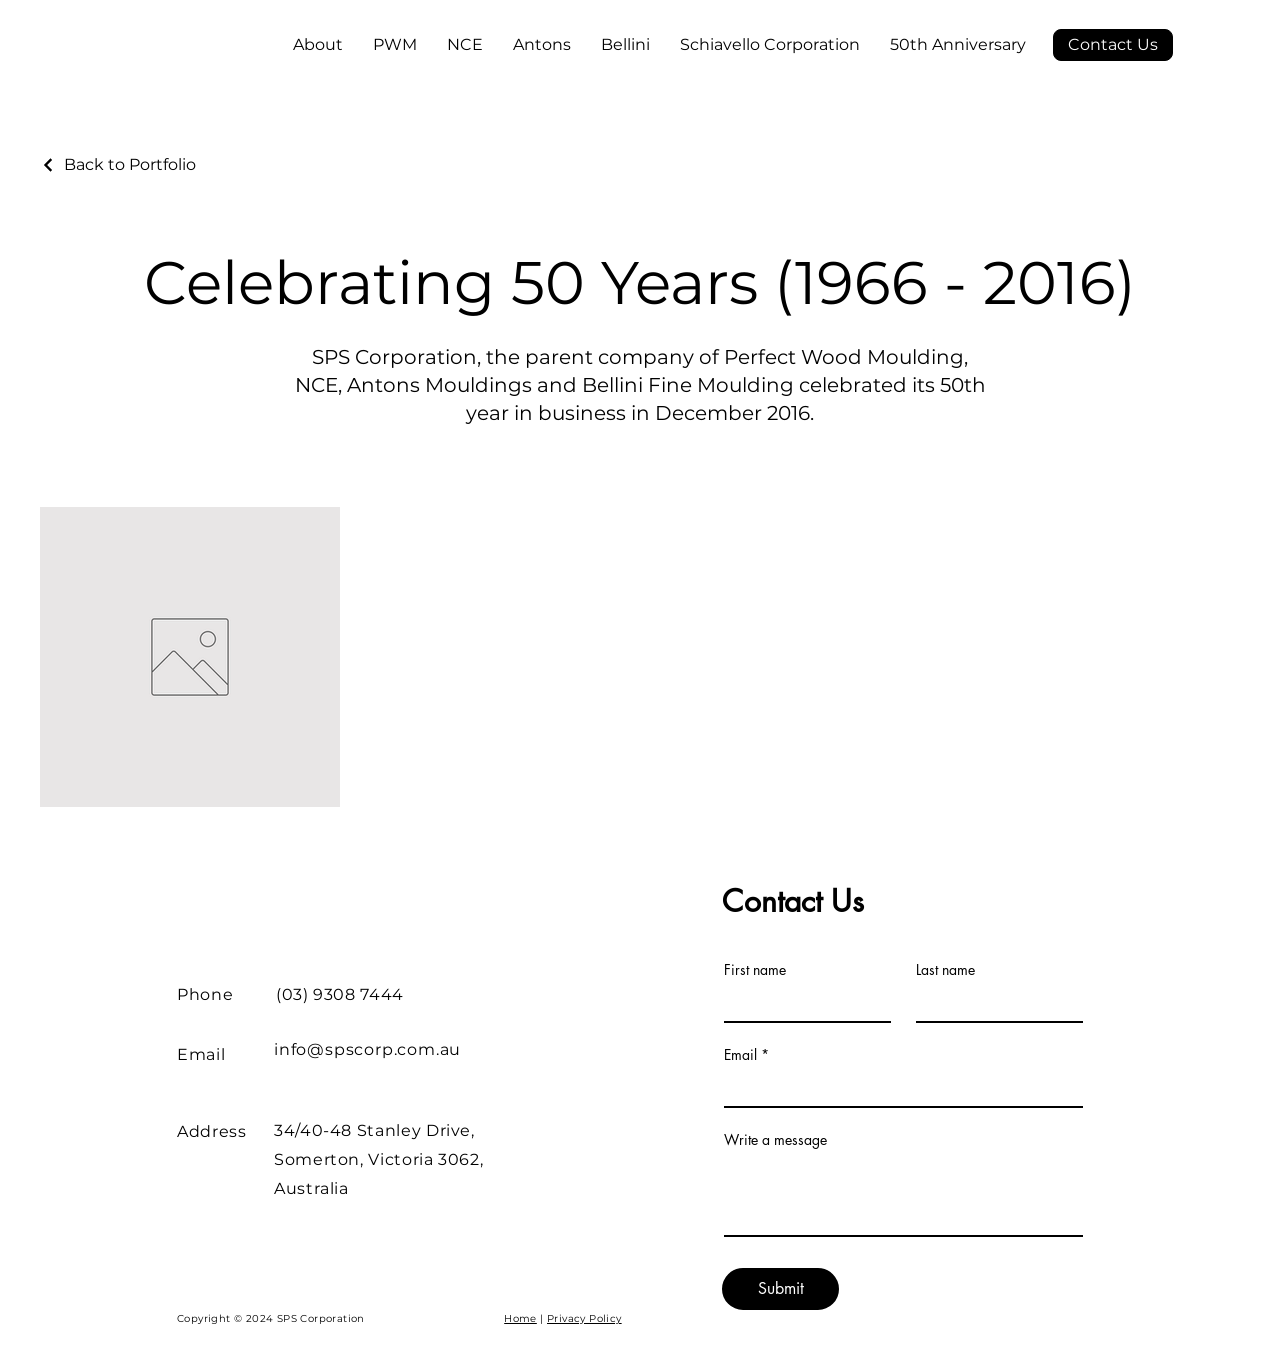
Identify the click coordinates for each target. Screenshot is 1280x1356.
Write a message (775, 1140)
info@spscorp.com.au (367, 1049)
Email (740, 1055)
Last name (945, 970)
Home (520, 1318)
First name (755, 970)
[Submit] (780, 1289)
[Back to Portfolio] (118, 164)
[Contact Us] (1113, 45)
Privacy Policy (584, 1318)
